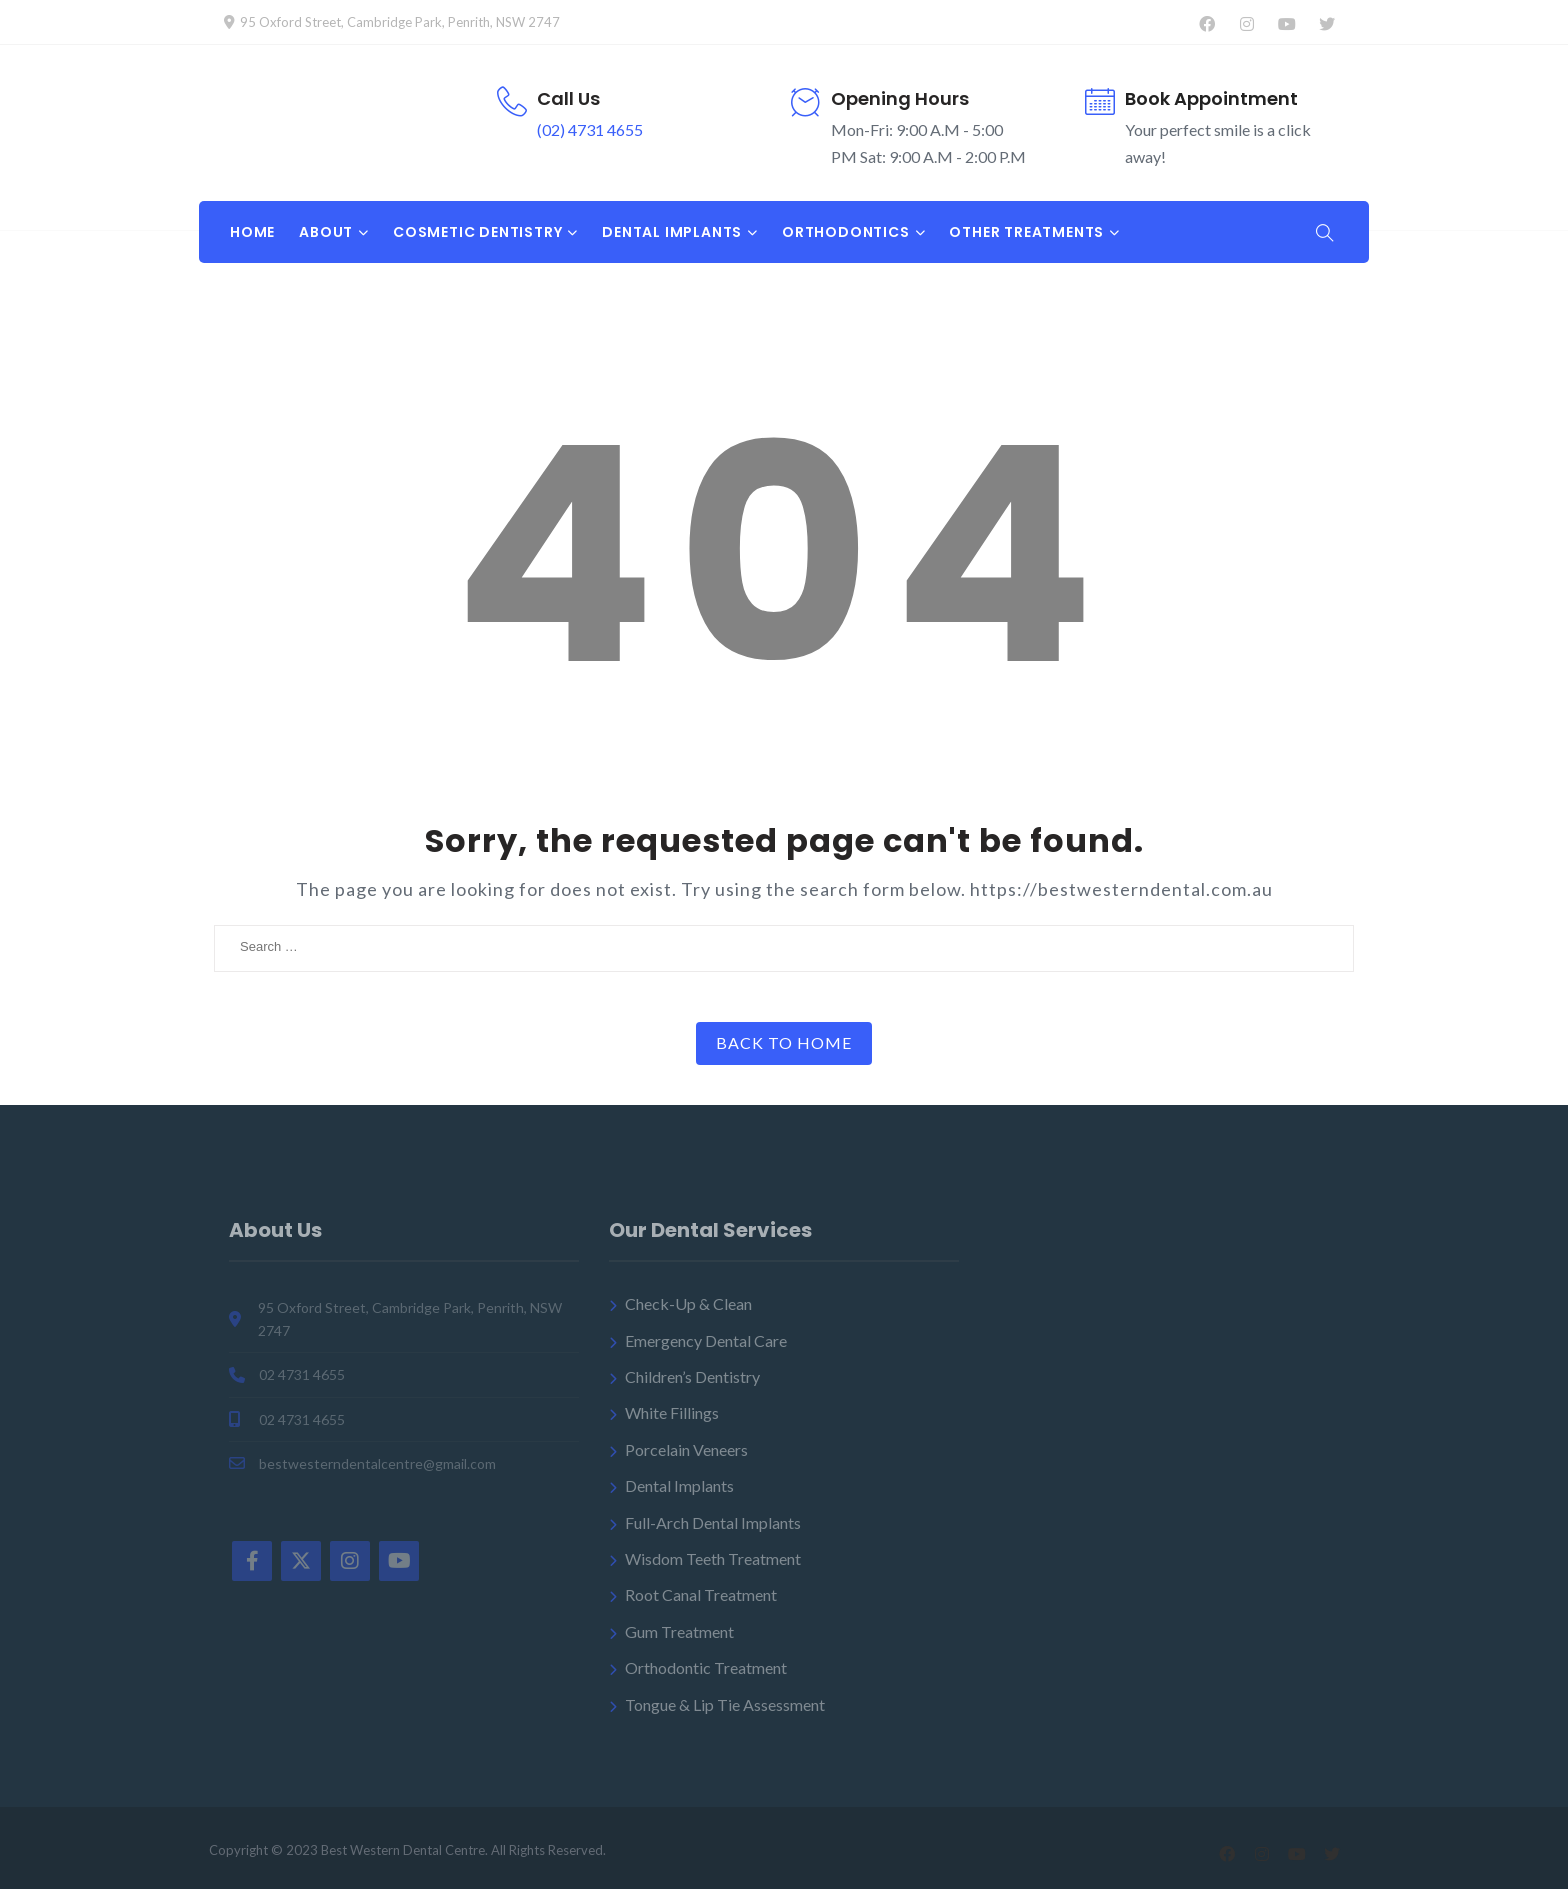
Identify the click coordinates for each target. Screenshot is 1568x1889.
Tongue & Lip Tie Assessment (725, 1704)
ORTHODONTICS (846, 232)
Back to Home (784, 1042)
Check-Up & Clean (688, 1303)
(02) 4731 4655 (590, 129)
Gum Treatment (679, 1631)
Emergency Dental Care (706, 1340)
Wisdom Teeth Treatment (713, 1558)
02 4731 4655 (302, 1374)
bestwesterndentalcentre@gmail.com (377, 1463)
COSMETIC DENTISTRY (477, 232)
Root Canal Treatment (701, 1594)
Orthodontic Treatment (706, 1667)
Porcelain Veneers (686, 1449)
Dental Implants (679, 1485)
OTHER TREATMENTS (1026, 232)
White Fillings (672, 1412)
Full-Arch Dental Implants (713, 1522)
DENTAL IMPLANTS (672, 232)
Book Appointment (1211, 98)
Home (252, 232)
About (326, 232)
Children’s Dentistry (692, 1376)
